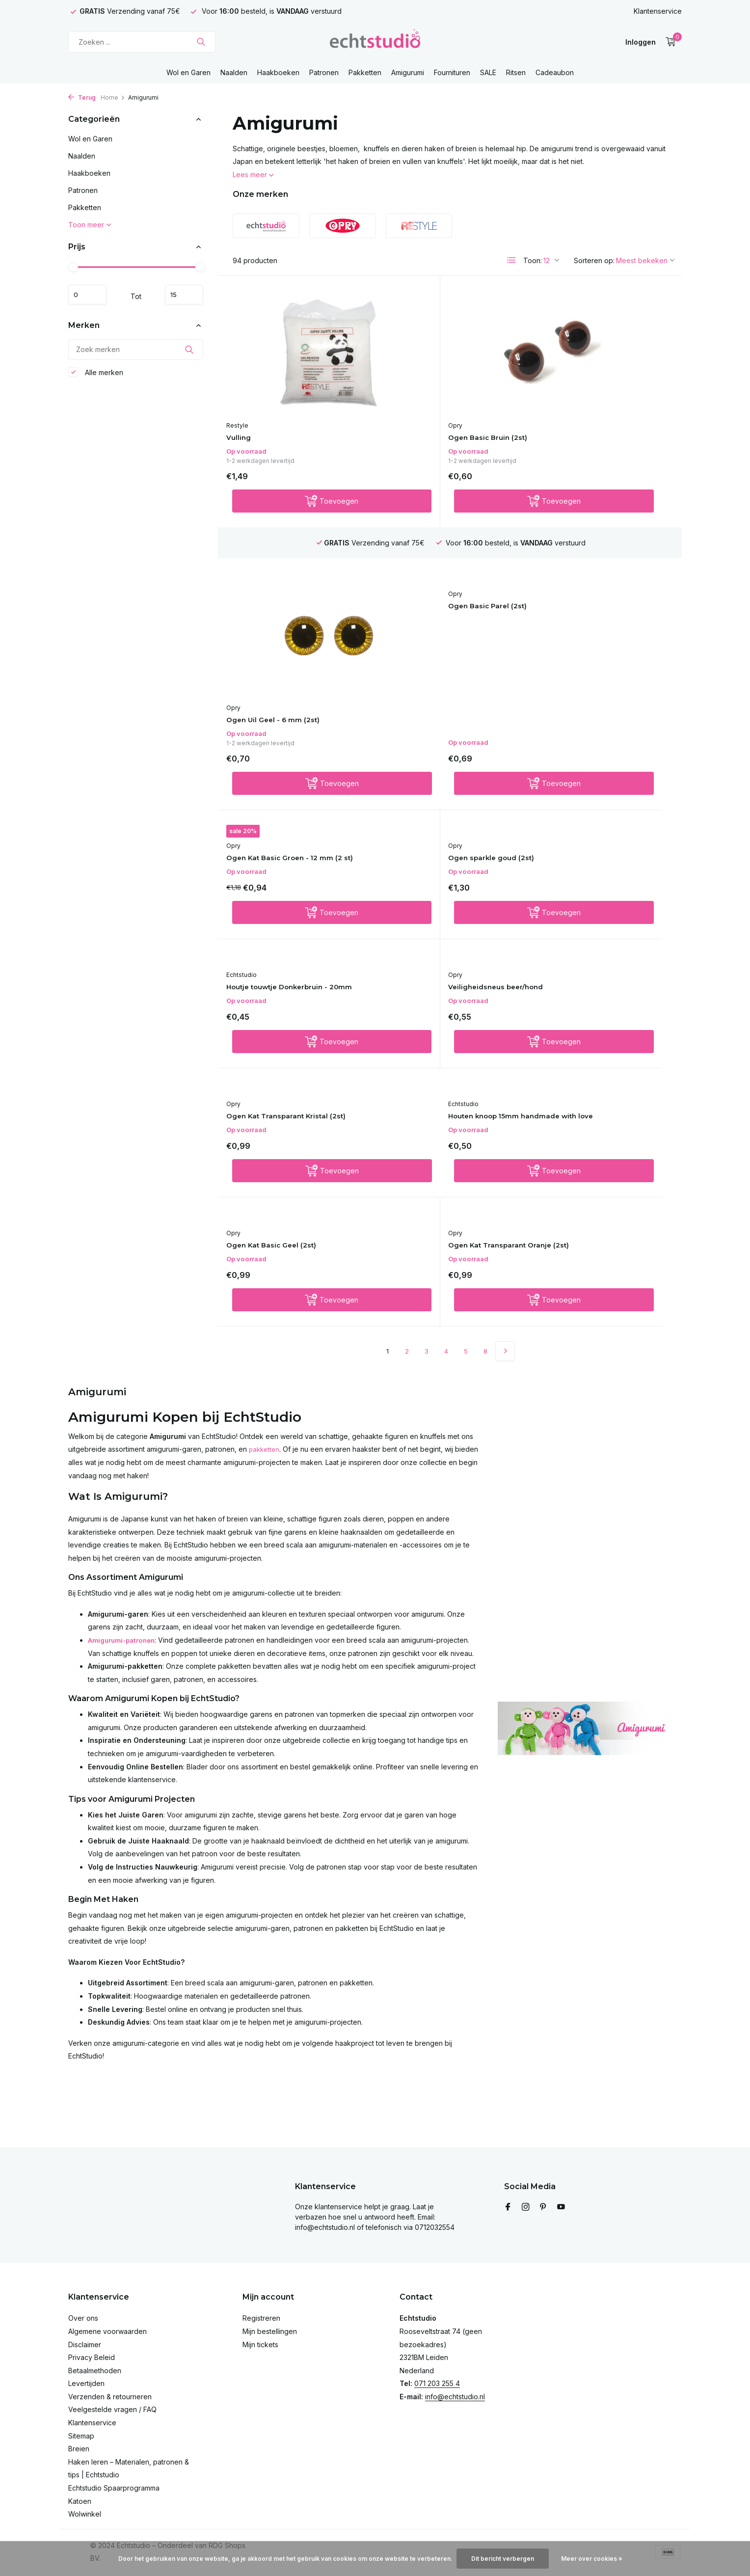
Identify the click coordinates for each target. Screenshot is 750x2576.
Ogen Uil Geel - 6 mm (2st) (594, 425)
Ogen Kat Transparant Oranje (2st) (601, 915)
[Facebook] (508, 2207)
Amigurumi (407, 72)
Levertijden (86, 2383)
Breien (78, 2448)
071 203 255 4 (437, 2383)
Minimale (91, 294)
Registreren (261, 2318)
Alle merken (95, 376)
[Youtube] (561, 2207)
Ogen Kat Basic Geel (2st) (438, 900)
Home (113, 97)
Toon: (532, 260)
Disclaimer (84, 2344)
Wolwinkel (84, 2514)
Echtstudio (248, 745)
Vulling (246, 424)
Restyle (244, 411)
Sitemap (81, 2436)
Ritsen (516, 72)
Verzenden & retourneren (110, 2396)
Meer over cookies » (591, 2558)
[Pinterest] (543, 2207)
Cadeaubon (555, 72)
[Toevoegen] (298, 491)
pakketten (265, 1126)
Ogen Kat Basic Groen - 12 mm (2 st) (448, 611)
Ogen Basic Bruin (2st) (432, 424)
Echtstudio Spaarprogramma (114, 2488)
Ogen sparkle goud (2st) (591, 596)
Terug (82, 97)
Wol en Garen (188, 72)
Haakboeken (278, 72)
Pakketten (364, 72)
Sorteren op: (594, 260)
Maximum (179, 294)
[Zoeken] (141, 42)
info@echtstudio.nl (455, 2396)
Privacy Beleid (91, 2357)
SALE (488, 72)
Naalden (233, 72)
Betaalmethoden (94, 2370)
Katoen (79, 2501)
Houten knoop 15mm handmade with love (275, 915)
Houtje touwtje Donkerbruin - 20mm (292, 763)
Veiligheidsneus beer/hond (441, 748)
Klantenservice (658, 11)
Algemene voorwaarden (107, 2331)
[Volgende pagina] (505, 1029)
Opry (394, 411)
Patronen (324, 72)
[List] (511, 260)
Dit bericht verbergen (502, 2558)
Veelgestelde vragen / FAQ (112, 2409)
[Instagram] (526, 2207)
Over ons (83, 2318)
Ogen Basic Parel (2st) (277, 596)
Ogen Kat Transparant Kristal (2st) (600, 763)
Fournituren (452, 72)
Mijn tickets (260, 2344)
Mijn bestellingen (269, 2331)
